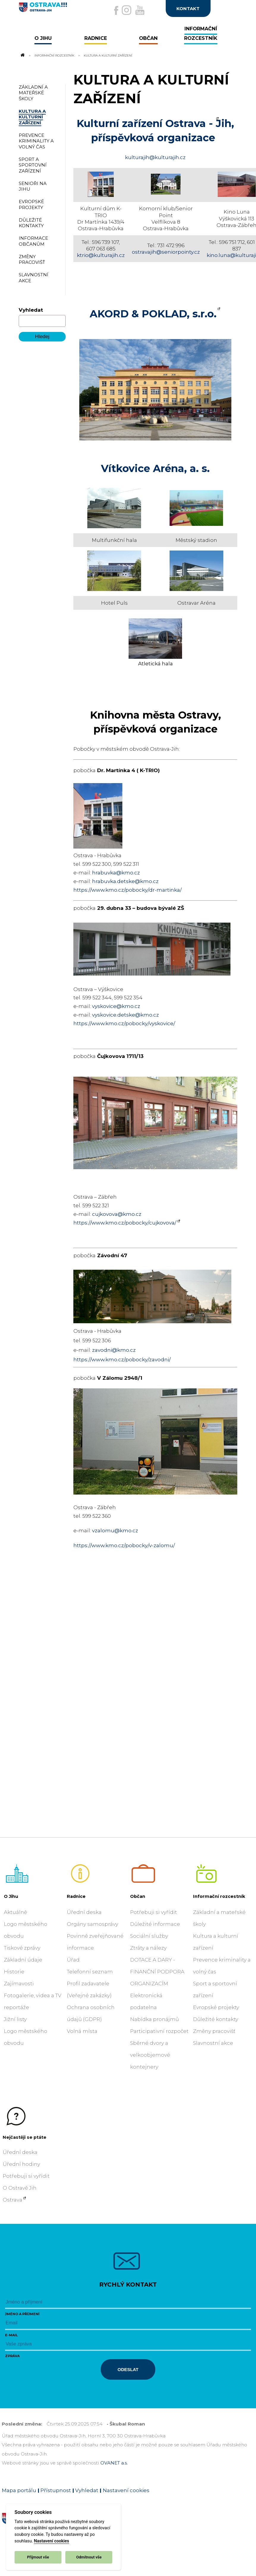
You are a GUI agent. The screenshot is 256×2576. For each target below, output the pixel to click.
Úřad (73, 1960)
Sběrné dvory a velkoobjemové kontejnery (150, 2055)
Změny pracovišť (214, 2031)
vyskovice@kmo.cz (116, 1006)
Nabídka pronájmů (154, 2019)
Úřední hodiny (21, 2164)
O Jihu (11, 1896)
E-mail (11, 2335)
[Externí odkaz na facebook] (116, 10)
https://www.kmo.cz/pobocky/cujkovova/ (124, 1223)
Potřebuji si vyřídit (153, 1912)
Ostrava (12, 2200)
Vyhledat (31, 310)
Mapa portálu (19, 2490)
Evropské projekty (216, 2007)
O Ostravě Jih (20, 2188)
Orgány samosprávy (92, 1924)
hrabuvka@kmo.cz (116, 873)
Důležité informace (155, 1924)
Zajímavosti (19, 1984)
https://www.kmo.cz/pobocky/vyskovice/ (124, 1023)
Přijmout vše (38, 2557)
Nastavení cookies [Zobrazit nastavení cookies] (126, 2490)
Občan (137, 1896)
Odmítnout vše (89, 2557)
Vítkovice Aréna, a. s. (155, 468)
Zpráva (12, 2356)
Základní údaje (23, 1960)
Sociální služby (149, 1936)
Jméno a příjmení (22, 2314)
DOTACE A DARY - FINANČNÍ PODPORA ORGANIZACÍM (157, 1972)
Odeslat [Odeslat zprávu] (128, 2369)
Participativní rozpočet (159, 2031)
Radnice (76, 1896)
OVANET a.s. (114, 2463)
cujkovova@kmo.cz (116, 1214)
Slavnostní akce (213, 2043)
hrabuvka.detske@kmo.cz (125, 881)
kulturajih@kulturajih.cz (155, 157)
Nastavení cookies (51, 2541)
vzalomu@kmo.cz (115, 1531)
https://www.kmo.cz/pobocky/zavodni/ (122, 1360)
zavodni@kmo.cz (114, 1350)
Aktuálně (15, 1912)
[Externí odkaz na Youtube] (140, 10)
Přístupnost (55, 2490)
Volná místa (82, 2031)
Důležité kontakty (215, 2019)
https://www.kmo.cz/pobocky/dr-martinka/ (127, 890)
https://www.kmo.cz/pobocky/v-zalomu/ (124, 1545)
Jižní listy (15, 2019)
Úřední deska (84, 1912)
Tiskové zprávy (22, 1948)
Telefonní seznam (90, 1972)
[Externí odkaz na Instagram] (126, 10)
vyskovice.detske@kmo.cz (125, 1015)
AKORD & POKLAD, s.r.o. (153, 314)
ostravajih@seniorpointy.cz (166, 252)
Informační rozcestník (54, 55)
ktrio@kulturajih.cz (101, 255)
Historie (14, 1972)
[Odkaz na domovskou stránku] (22, 55)
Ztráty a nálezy (148, 1948)
